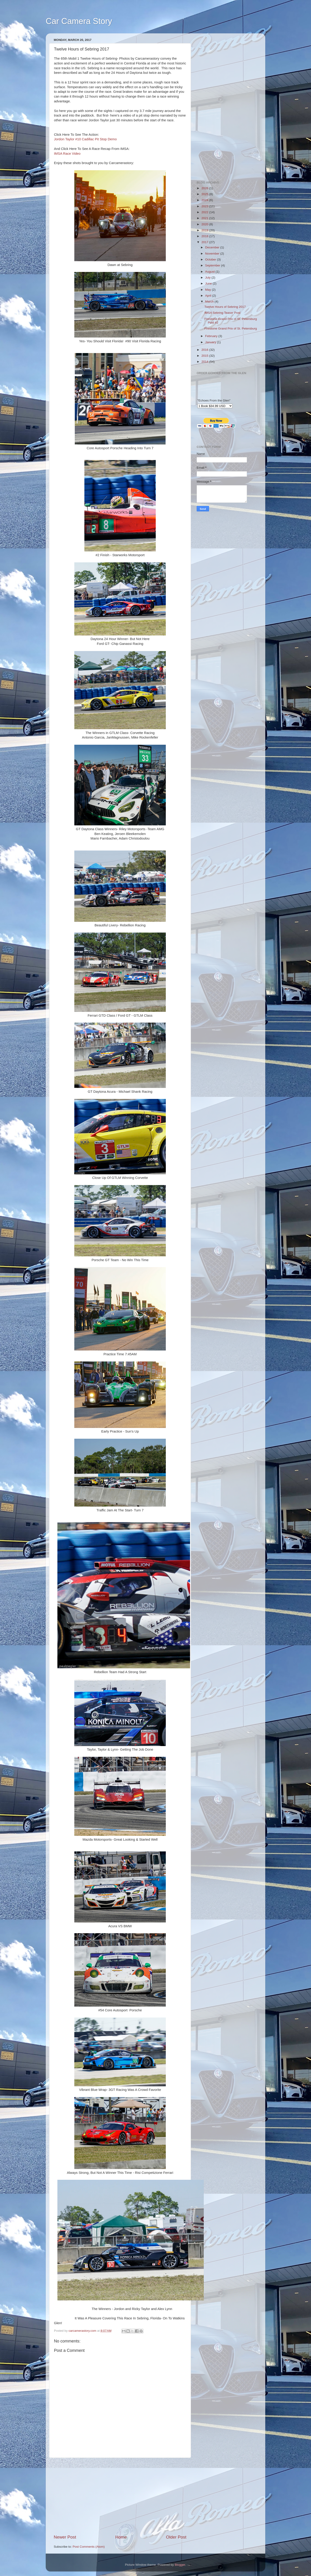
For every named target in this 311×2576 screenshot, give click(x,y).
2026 (205, 188)
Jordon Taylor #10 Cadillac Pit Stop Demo (85, 139)
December (212, 247)
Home (121, 2537)
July (208, 277)
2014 (205, 361)
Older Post (176, 2537)
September (213, 265)
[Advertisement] (120, 2496)
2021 (205, 218)
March (209, 301)
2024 (205, 200)
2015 (205, 355)
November (212, 253)
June (209, 283)
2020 (205, 224)
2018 (205, 236)
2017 (205, 242)
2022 (205, 212)
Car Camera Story (79, 21)
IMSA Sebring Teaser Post (222, 312)
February (211, 336)
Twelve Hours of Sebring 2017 (225, 306)
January (211, 342)
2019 (205, 230)
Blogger (180, 2564)
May (208, 289)
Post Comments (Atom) (89, 2546)
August (210, 271)
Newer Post (65, 2537)
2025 (205, 194)
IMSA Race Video (67, 153)
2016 (205, 349)
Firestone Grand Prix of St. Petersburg (230, 328)
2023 (205, 206)
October (211, 259)
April (208, 295)
